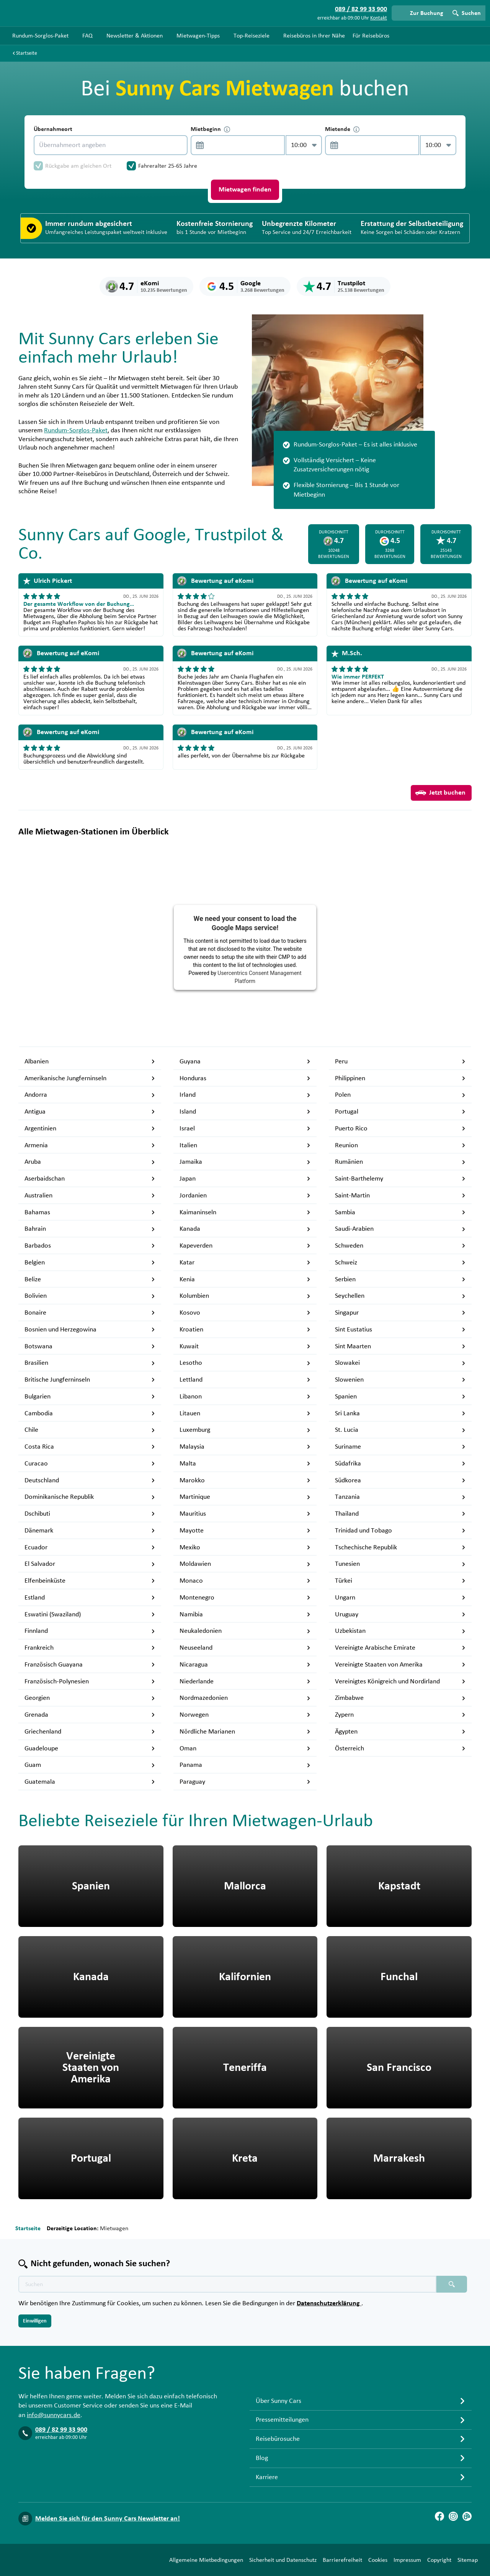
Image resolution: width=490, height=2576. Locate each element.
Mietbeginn (210, 129)
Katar (245, 1262)
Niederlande (245, 1681)
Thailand (400, 1513)
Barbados (89, 1245)
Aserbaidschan (89, 1178)
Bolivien (89, 1295)
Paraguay (245, 1781)
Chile (89, 1429)
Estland (89, 1597)
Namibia (245, 1614)
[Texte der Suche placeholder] (227, 2284)
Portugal (400, 1111)
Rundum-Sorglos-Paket (76, 430)
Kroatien (245, 1329)
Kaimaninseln (245, 1212)
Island (245, 1111)
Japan (245, 1178)
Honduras (245, 1078)
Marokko (245, 1480)
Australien (89, 1195)
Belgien (89, 1262)
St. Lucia (400, 1429)
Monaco (245, 1580)
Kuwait (245, 1346)
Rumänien (400, 1161)
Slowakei (400, 1362)
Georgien (89, 1697)
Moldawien (245, 1563)
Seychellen (400, 1295)
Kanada (245, 1228)
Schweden (400, 1245)
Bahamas (89, 1212)
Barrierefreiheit (342, 2560)
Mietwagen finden (245, 189)
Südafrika (400, 1463)
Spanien (400, 1396)
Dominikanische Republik (89, 1496)
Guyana (245, 1061)
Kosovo (245, 1312)
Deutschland (89, 1480)
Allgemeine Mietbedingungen (206, 2560)
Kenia (245, 1279)
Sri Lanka (400, 1413)
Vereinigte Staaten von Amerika (400, 1664)
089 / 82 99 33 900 (61, 2429)
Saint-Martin (400, 1195)
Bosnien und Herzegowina (89, 1329)
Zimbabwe (400, 1697)
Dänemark (89, 1530)
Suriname (400, 1446)
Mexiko (245, 1547)
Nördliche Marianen (245, 1731)
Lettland (245, 1379)
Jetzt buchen (440, 792)
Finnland (89, 1630)
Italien (245, 1145)
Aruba (89, 1161)
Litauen (245, 1413)
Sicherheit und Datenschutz (283, 2560)
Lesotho (245, 1362)
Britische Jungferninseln (89, 1379)
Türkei (400, 1580)
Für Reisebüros (371, 36)
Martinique (245, 1496)
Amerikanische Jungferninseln (89, 1078)
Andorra (89, 1094)
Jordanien (245, 1195)
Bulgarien (89, 1396)
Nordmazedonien (245, 1697)
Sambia (400, 1212)
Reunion (400, 1145)
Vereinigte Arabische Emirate (400, 1647)
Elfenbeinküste (89, 1580)
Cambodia (89, 1413)
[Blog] (467, 2516)
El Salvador (89, 1563)
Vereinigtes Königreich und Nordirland (400, 1681)
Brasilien (89, 1362)
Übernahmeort (53, 129)
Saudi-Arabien (400, 1228)
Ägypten (400, 1731)
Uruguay (400, 1614)
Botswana (89, 1346)
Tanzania (400, 1496)
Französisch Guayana (89, 1664)
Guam (89, 1764)
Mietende (342, 129)
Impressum (407, 2560)
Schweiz (400, 1262)
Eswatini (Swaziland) (89, 1614)
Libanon (245, 1396)
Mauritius (245, 1513)
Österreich (400, 1748)
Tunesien (400, 1563)
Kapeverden (245, 1245)
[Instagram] (453, 2516)
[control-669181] (235, 145)
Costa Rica (89, 1446)
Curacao (89, 1463)
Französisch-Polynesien (89, 1681)
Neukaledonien (245, 1630)
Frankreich (89, 1647)
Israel (245, 1128)
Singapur (400, 1312)
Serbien (400, 1279)
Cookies (377, 2560)
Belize (89, 1279)
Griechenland (89, 1731)
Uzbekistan (400, 1630)
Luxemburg (245, 1429)
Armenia (89, 1145)
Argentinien (89, 1128)
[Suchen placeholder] (451, 2284)
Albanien (89, 1061)
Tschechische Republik (400, 1547)
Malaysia (245, 1446)
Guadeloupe (89, 1748)
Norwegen (245, 1714)
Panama (245, 1764)
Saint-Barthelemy (400, 1178)
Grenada (89, 1714)
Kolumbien (245, 1295)
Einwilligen (35, 2321)
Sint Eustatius (400, 1329)
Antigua (89, 1111)
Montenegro (245, 1597)
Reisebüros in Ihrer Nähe (314, 36)
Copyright (439, 2560)
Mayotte (245, 1530)
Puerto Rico (400, 1128)
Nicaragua (245, 1664)
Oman (245, 1748)
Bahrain (89, 1228)
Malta (245, 1463)
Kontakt (378, 18)
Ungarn (400, 1597)
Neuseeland (245, 1647)
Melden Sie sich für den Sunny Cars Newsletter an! (107, 2518)
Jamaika (245, 1161)
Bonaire (89, 1312)
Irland (245, 1094)
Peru (400, 1061)
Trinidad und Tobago (400, 1530)
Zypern (400, 1714)
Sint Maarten (400, 1346)
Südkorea (400, 1480)
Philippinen (400, 1078)
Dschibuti (89, 1513)
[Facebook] (439, 2516)
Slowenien (400, 1379)
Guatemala (89, 1781)
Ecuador (89, 1547)
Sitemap (467, 2560)
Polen (400, 1094)
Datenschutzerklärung (329, 2303)
